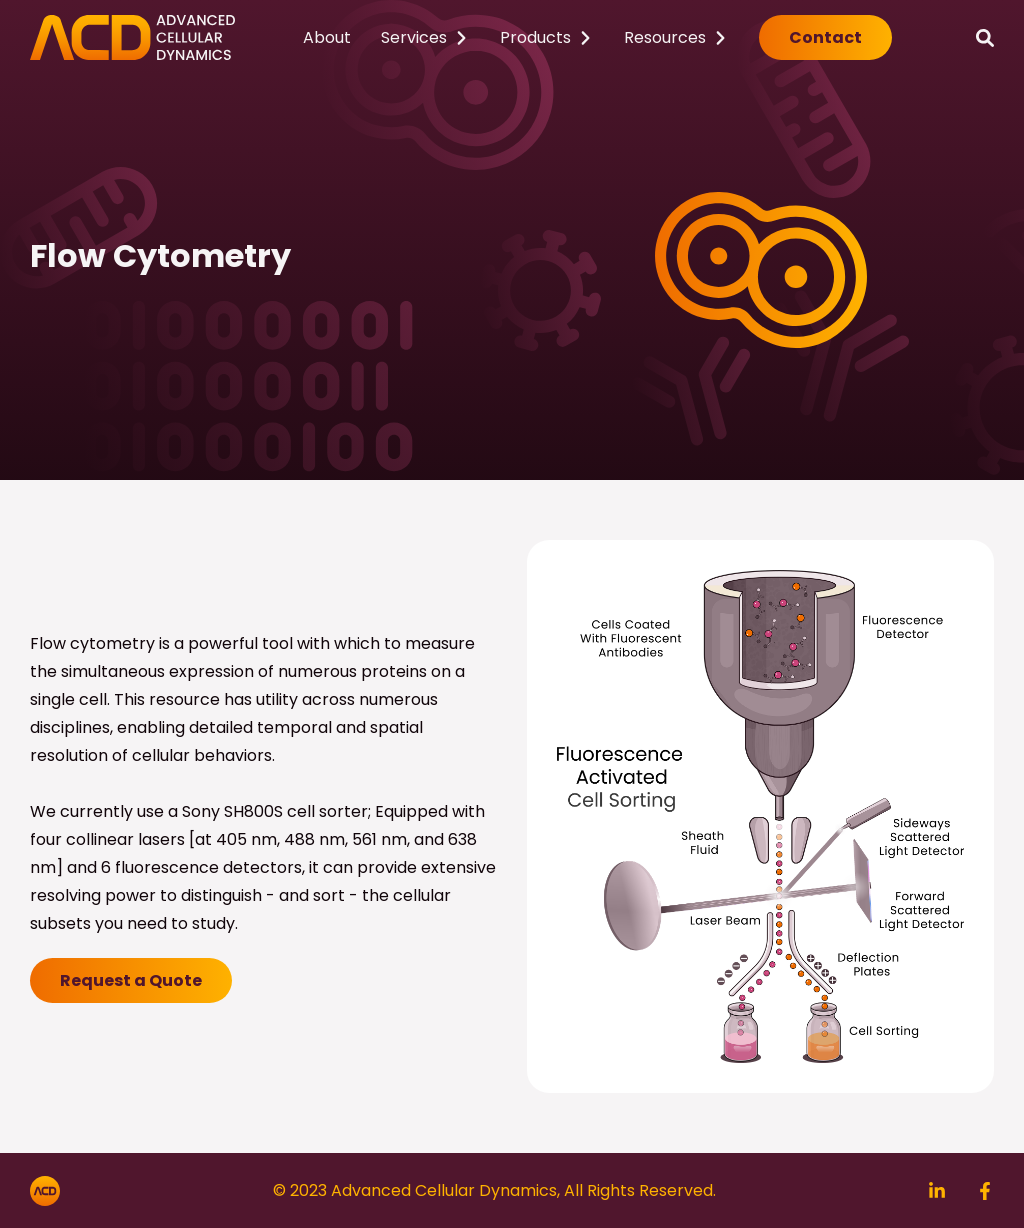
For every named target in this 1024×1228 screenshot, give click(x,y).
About (327, 37)
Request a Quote (131, 980)
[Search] (985, 37)
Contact (825, 37)
